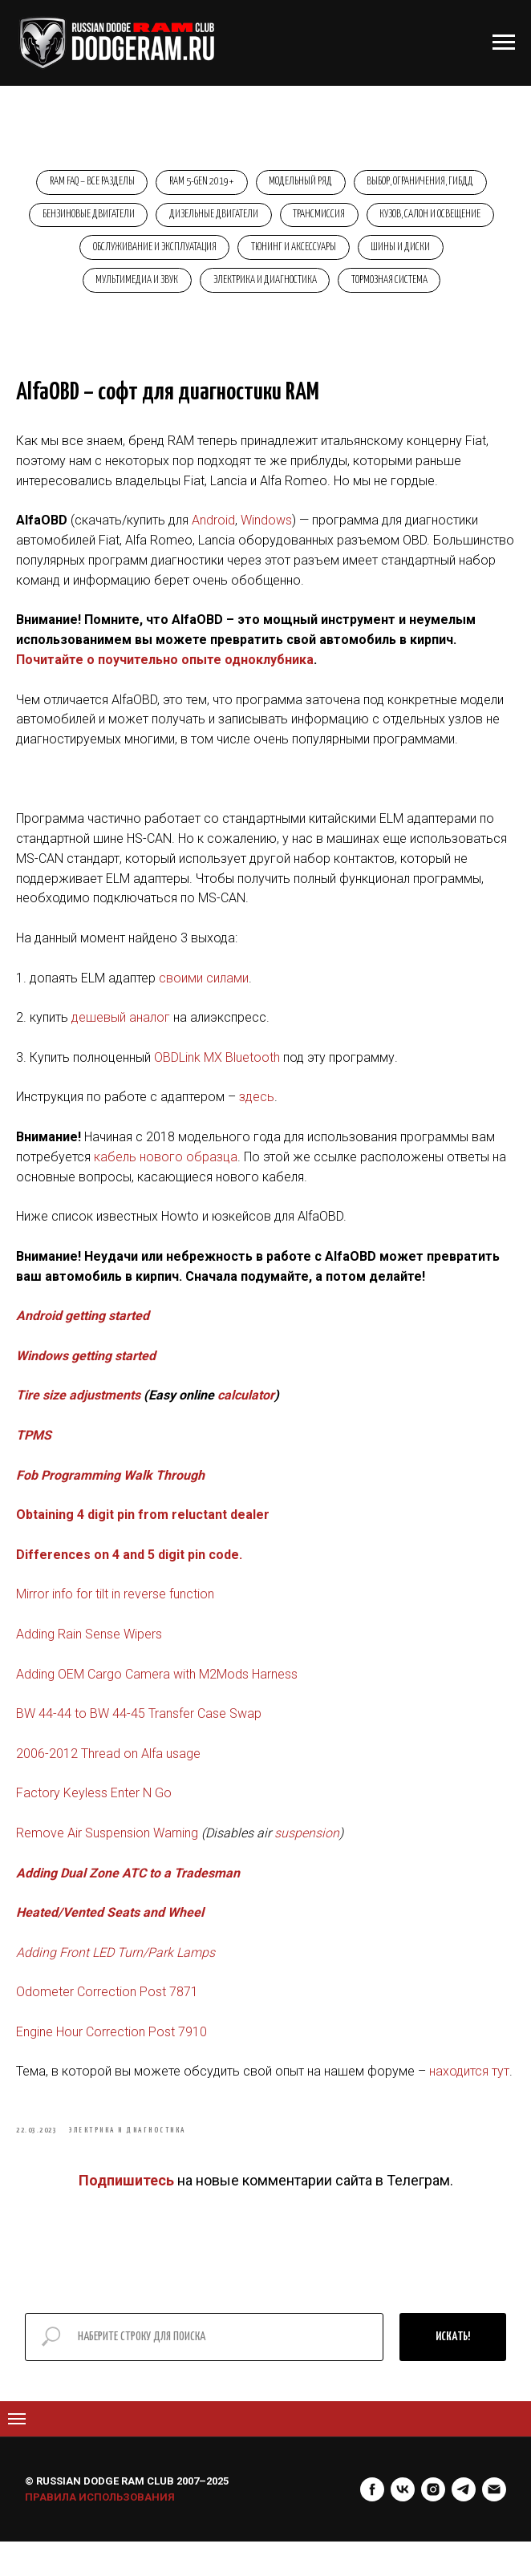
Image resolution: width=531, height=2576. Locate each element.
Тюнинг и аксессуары (412, 254)
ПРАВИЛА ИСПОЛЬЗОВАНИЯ (100, 2531)
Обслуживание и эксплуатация (269, 254)
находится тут (469, 2093)
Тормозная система (442, 289)
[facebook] (372, 2524)
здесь (256, 1119)
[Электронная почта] (494, 2524)
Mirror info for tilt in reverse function (115, 1616)
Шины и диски (73, 289)
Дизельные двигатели (281, 218)
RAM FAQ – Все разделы (86, 183)
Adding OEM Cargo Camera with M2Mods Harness (157, 1695)
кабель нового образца (165, 1179)
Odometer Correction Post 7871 (107, 2014)
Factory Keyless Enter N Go (94, 1815)
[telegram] (464, 2524)
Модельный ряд (302, 183)
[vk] (403, 2524)
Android (213, 542)
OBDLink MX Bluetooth (218, 1080)
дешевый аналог (120, 1039)
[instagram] (433, 2524)
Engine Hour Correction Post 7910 (111, 2054)
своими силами (204, 1000)
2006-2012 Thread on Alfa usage (108, 1776)
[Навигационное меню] (503, 42)
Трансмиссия (391, 218)
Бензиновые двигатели (153, 218)
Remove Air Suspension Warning (108, 1855)
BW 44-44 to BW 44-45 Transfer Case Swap (138, 1736)
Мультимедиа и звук (182, 289)
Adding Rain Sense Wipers (89, 1656)
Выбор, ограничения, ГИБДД (426, 183)
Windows (266, 542)
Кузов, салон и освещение (118, 254)
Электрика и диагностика (314, 289)
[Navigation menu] (17, 2453)
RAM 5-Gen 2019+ (200, 183)
